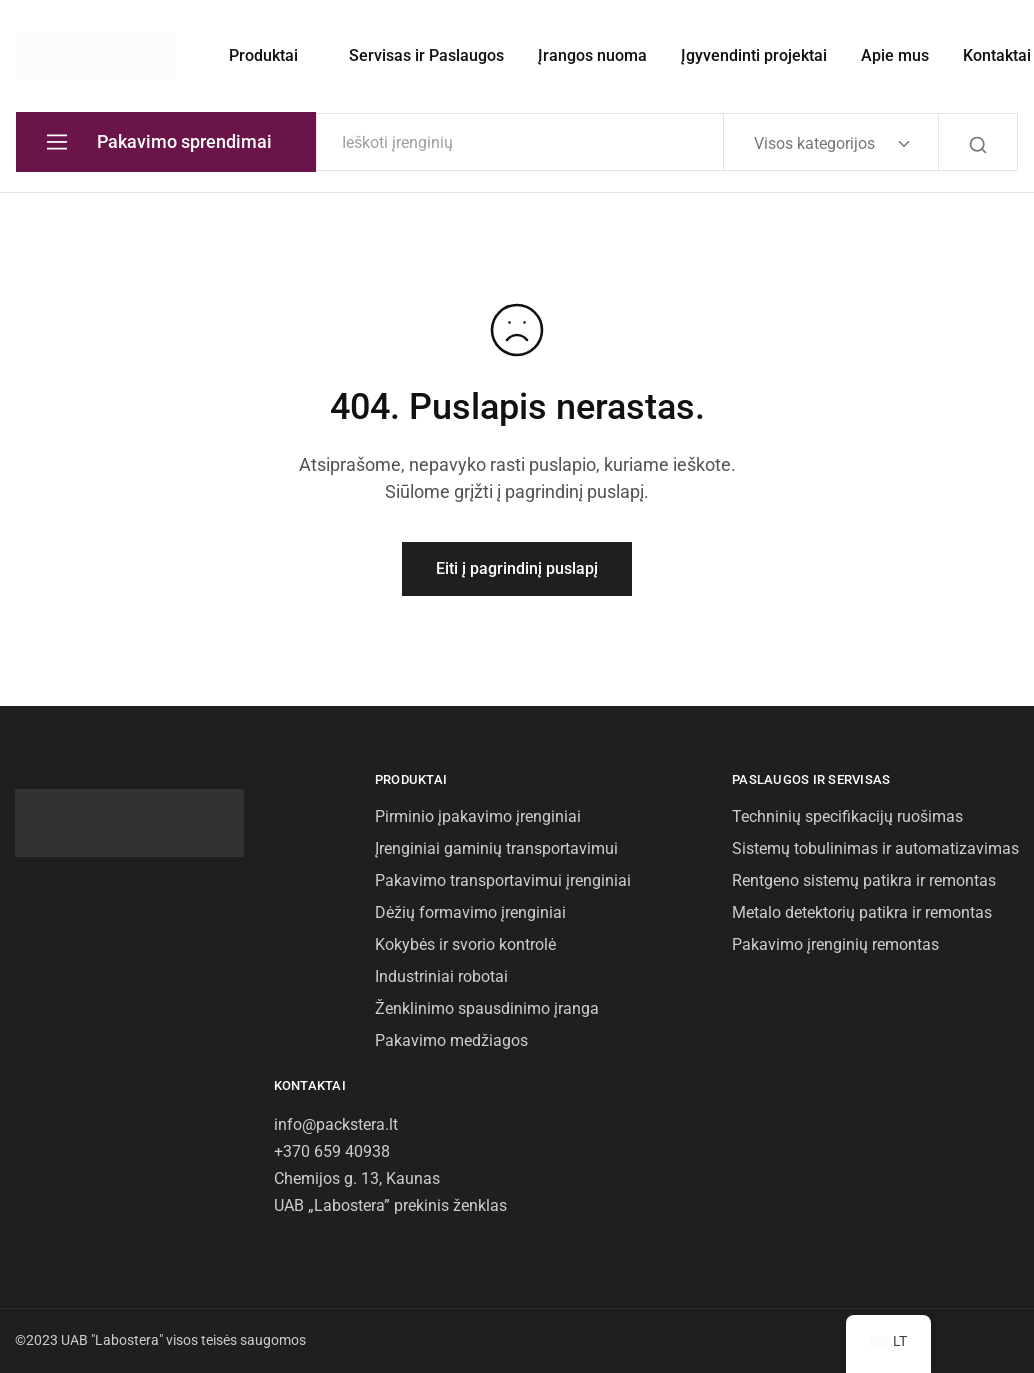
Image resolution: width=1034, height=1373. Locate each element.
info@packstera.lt (336, 1124)
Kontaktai (997, 55)
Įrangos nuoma (592, 55)
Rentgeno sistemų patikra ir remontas (864, 880)
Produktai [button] (263, 55)
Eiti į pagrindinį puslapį (517, 568)
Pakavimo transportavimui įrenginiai (503, 880)
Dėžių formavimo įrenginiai (470, 912)
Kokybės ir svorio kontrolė (465, 944)
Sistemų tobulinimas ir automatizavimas (875, 848)
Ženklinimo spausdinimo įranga (487, 1008)
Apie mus (895, 55)
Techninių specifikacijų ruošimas (847, 816)
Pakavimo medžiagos (451, 1040)
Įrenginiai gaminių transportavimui (496, 848)
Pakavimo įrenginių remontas (835, 944)
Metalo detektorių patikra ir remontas (862, 912)
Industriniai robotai (441, 976)
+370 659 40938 (332, 1151)
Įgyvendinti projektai (754, 55)
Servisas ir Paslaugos (426, 55)
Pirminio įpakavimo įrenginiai (478, 816)
